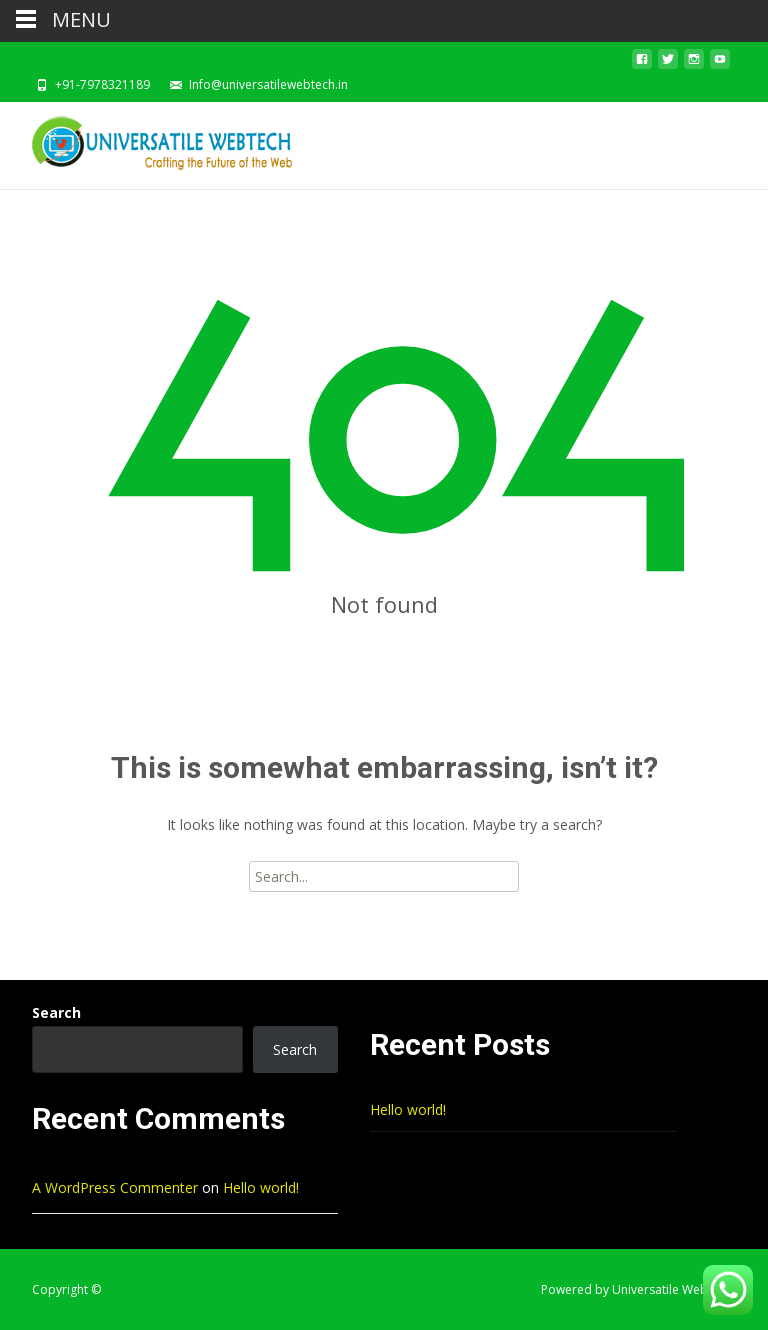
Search (56, 1012)
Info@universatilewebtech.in (268, 84)
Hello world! (408, 1109)
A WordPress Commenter (115, 1187)
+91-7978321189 (102, 84)
